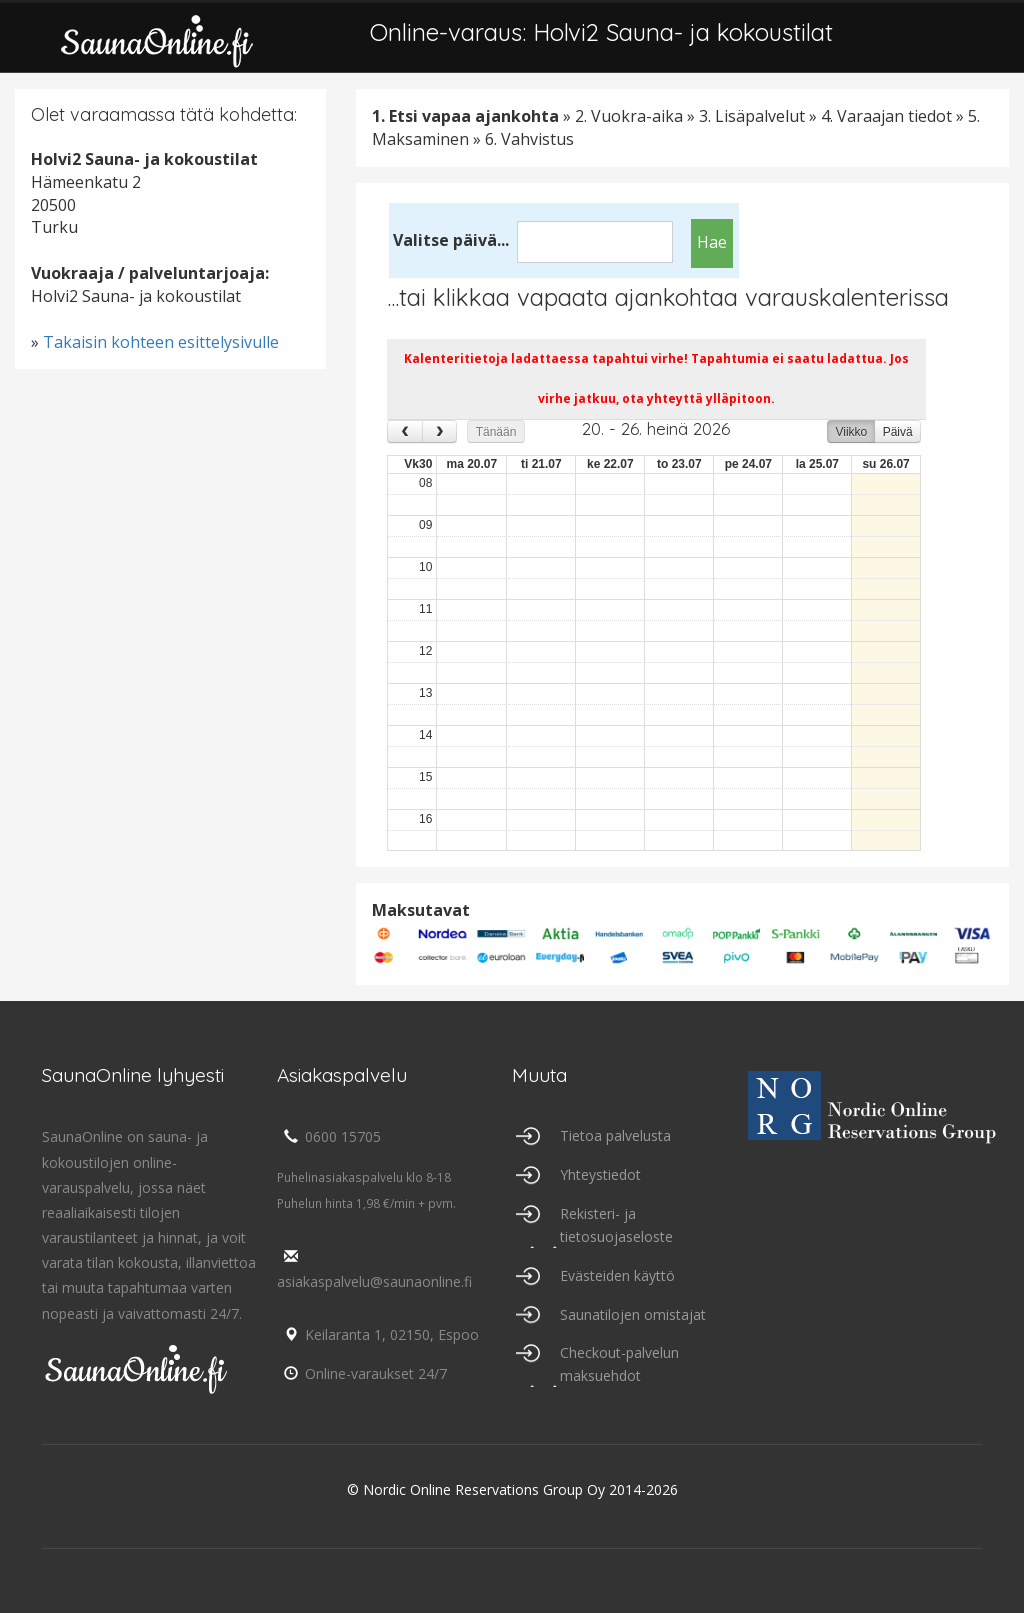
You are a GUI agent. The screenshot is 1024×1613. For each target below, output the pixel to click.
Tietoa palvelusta (615, 1135)
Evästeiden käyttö (617, 1275)
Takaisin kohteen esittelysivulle (161, 342)
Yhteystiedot (600, 1174)
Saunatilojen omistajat (633, 1314)
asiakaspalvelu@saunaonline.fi (374, 1270)
